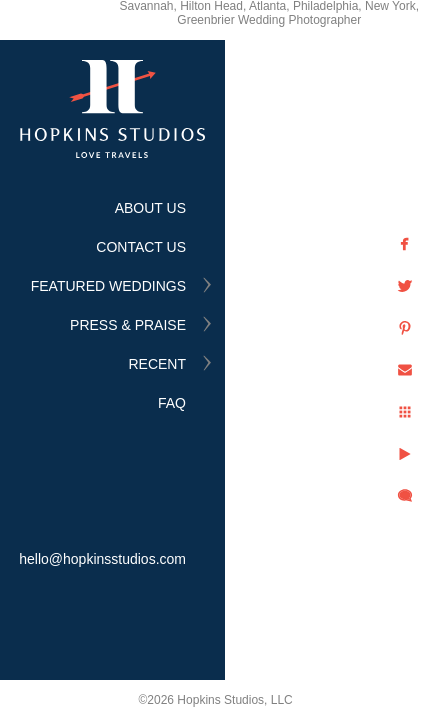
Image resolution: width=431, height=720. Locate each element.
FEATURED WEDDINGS (108, 286)
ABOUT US (150, 208)
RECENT (157, 364)
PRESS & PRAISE (128, 325)
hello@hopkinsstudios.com (102, 559)
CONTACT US (141, 247)
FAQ (172, 403)
